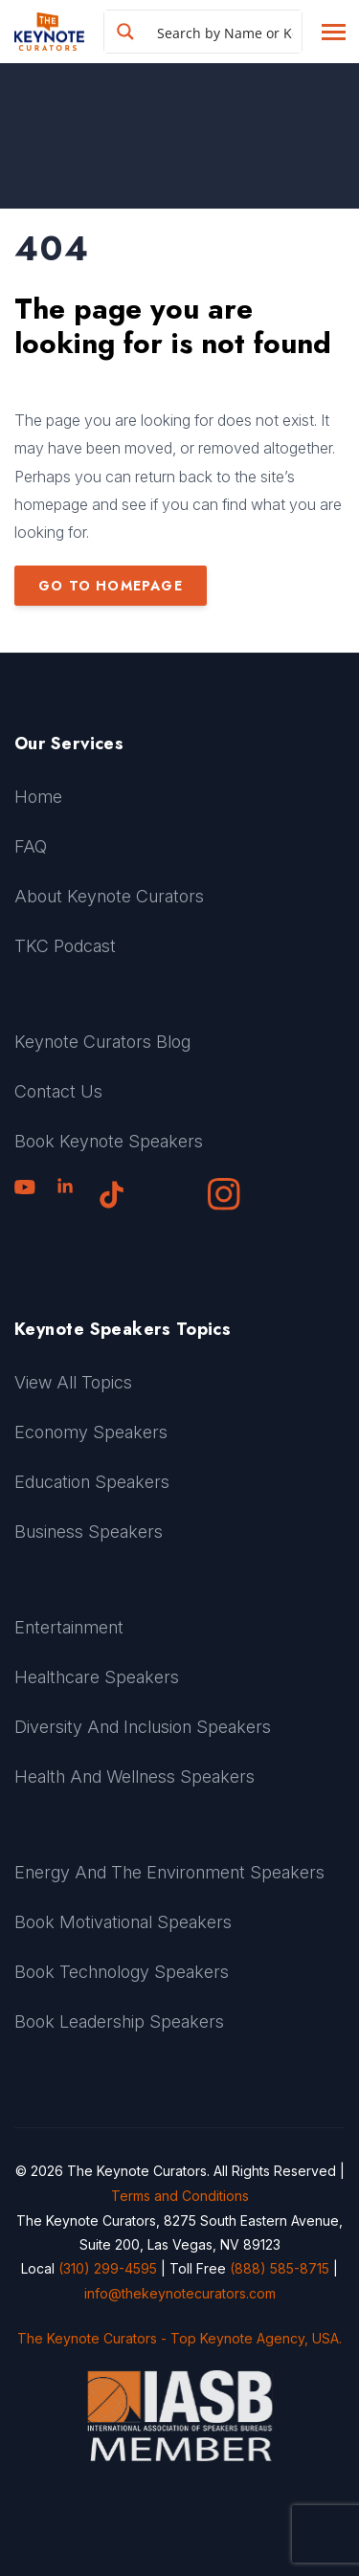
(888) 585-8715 (279, 2268)
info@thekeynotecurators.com (180, 2293)
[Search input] (225, 32)
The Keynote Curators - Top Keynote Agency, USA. (179, 2338)
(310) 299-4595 (107, 2268)
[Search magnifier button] (125, 32)
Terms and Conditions (180, 2195)
